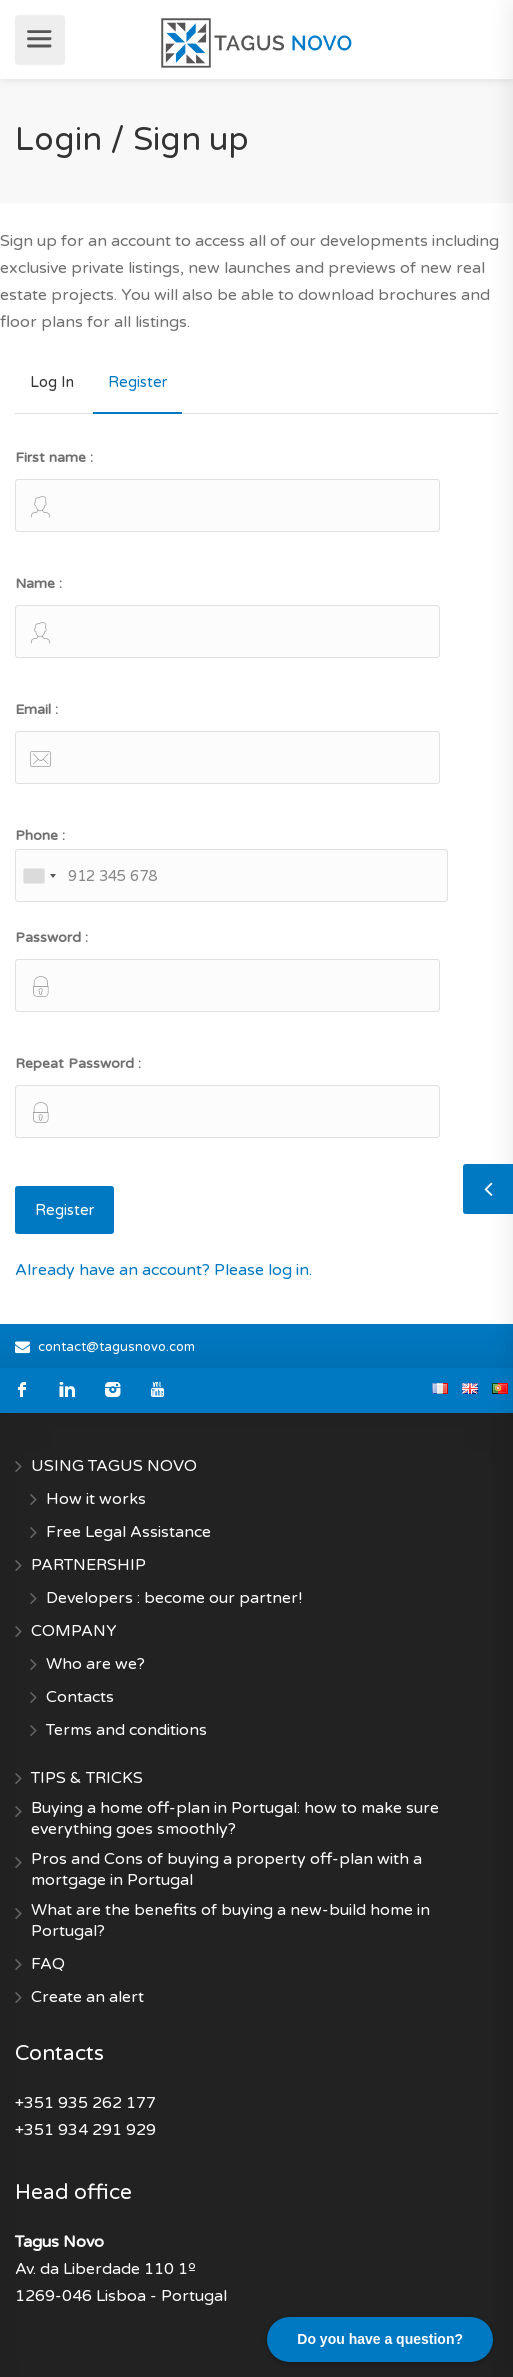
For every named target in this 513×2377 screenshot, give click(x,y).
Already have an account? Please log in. (163, 1270)
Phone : (231, 864)
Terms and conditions (126, 1730)
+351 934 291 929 (85, 2130)
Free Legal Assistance (128, 1532)
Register (137, 382)
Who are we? (95, 1664)
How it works (96, 1499)
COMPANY (74, 1631)
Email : (227, 742)
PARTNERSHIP (88, 1565)
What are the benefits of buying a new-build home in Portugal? (230, 1920)
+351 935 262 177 (85, 2103)
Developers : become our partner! (174, 1598)
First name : (227, 490)
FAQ (48, 1964)
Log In (52, 382)
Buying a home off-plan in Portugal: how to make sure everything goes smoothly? (235, 1818)
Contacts (80, 1697)
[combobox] (39, 875)
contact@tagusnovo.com (116, 1347)
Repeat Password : (227, 1096)
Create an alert (87, 1997)
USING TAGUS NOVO (114, 1466)
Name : (227, 616)
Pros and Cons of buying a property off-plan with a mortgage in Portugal (226, 1869)
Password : (227, 970)
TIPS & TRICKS (87, 1778)
